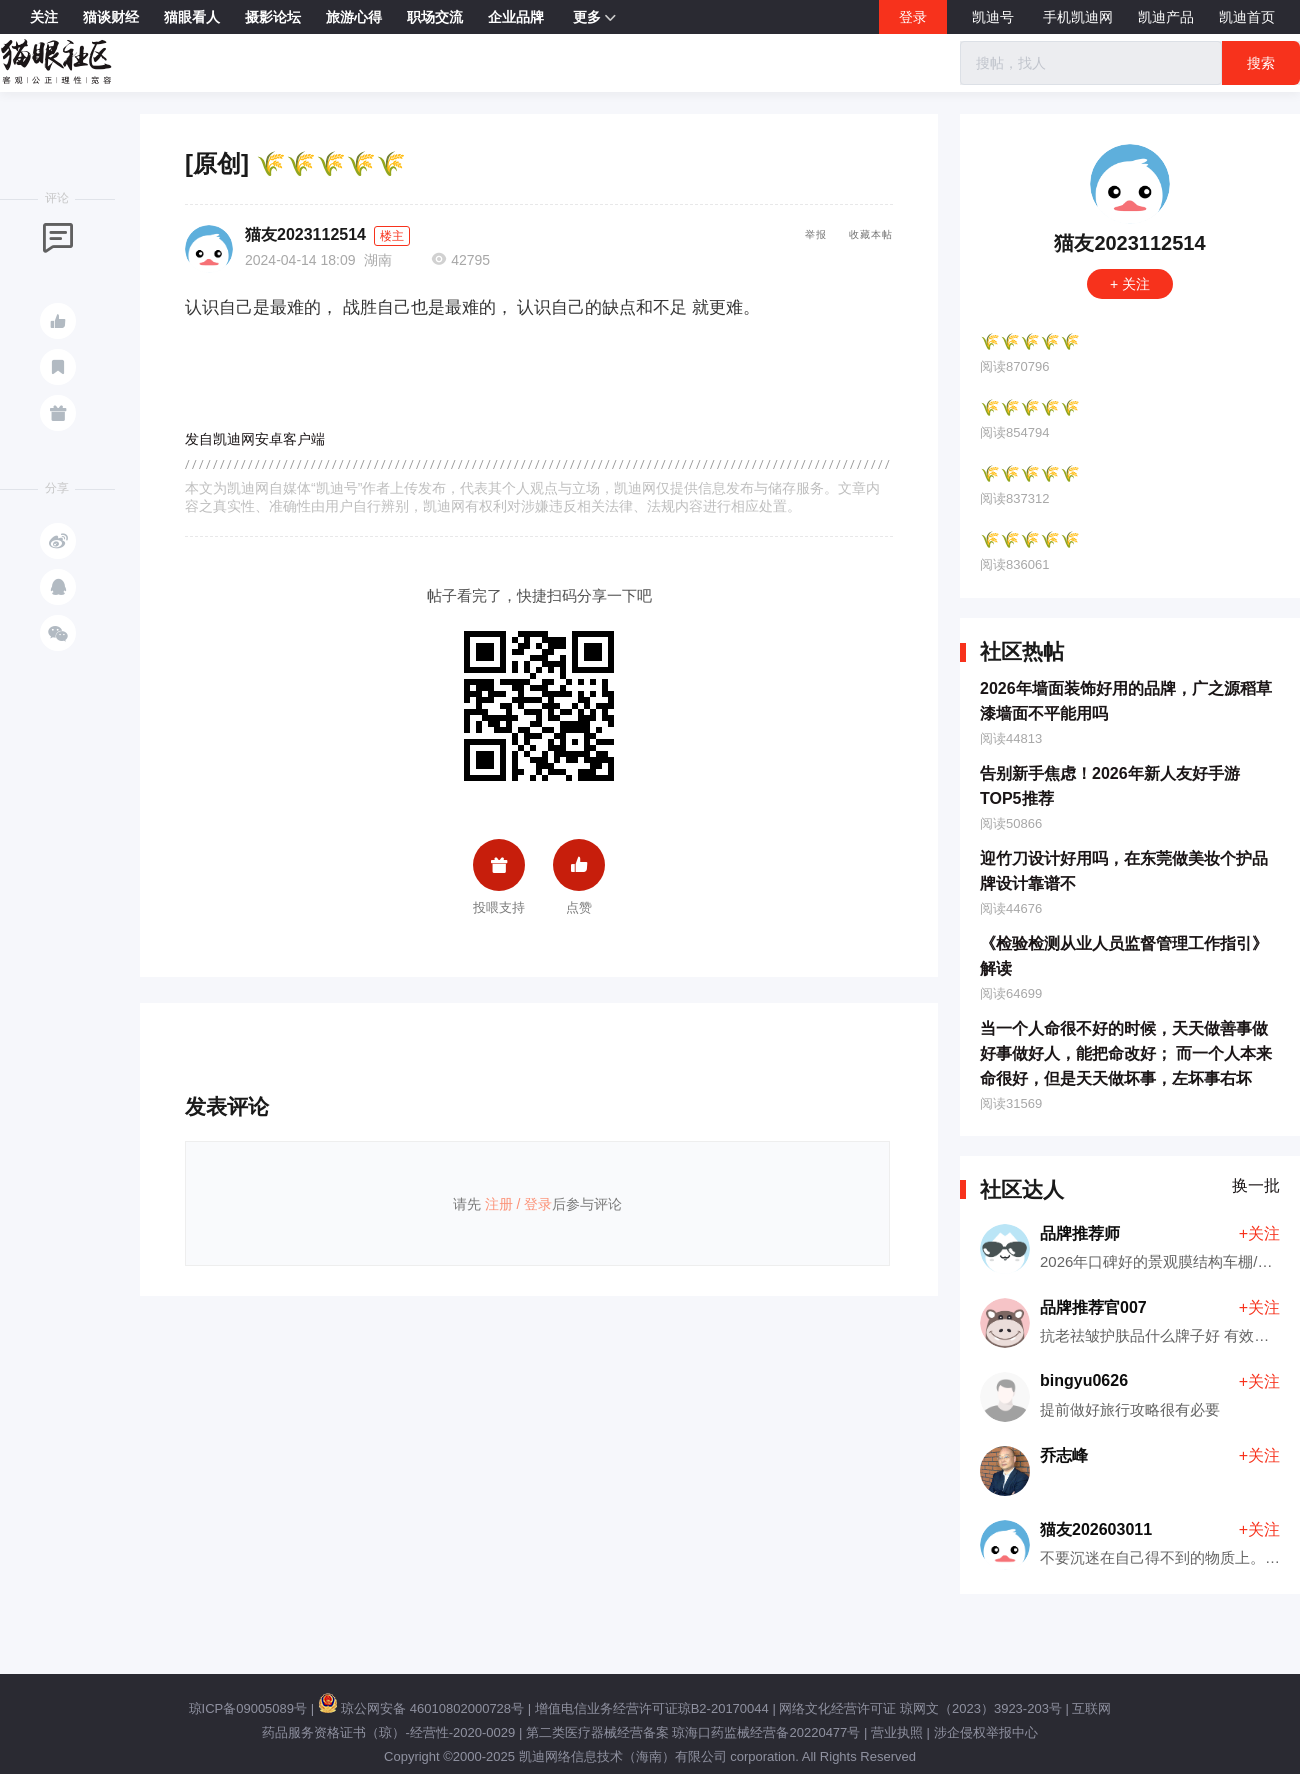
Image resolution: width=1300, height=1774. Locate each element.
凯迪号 (995, 17)
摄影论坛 (273, 17)
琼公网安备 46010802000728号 (421, 1708)
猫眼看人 (192, 17)
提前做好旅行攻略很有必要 (1130, 1409)
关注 (44, 17)
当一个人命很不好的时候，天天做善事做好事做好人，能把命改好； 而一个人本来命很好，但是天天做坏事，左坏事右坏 (1126, 1053)
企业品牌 (516, 17)
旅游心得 (354, 17)
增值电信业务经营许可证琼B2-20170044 (652, 1708)
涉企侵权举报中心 (986, 1732)
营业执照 (897, 1732)
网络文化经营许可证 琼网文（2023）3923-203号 (920, 1708)
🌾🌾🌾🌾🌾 (1030, 341)
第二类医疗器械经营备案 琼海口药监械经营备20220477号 (693, 1732)
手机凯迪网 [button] (1078, 17)
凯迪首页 (1247, 17)
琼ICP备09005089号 (248, 1708)
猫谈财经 (111, 17)
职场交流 (435, 17)
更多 (594, 18)
